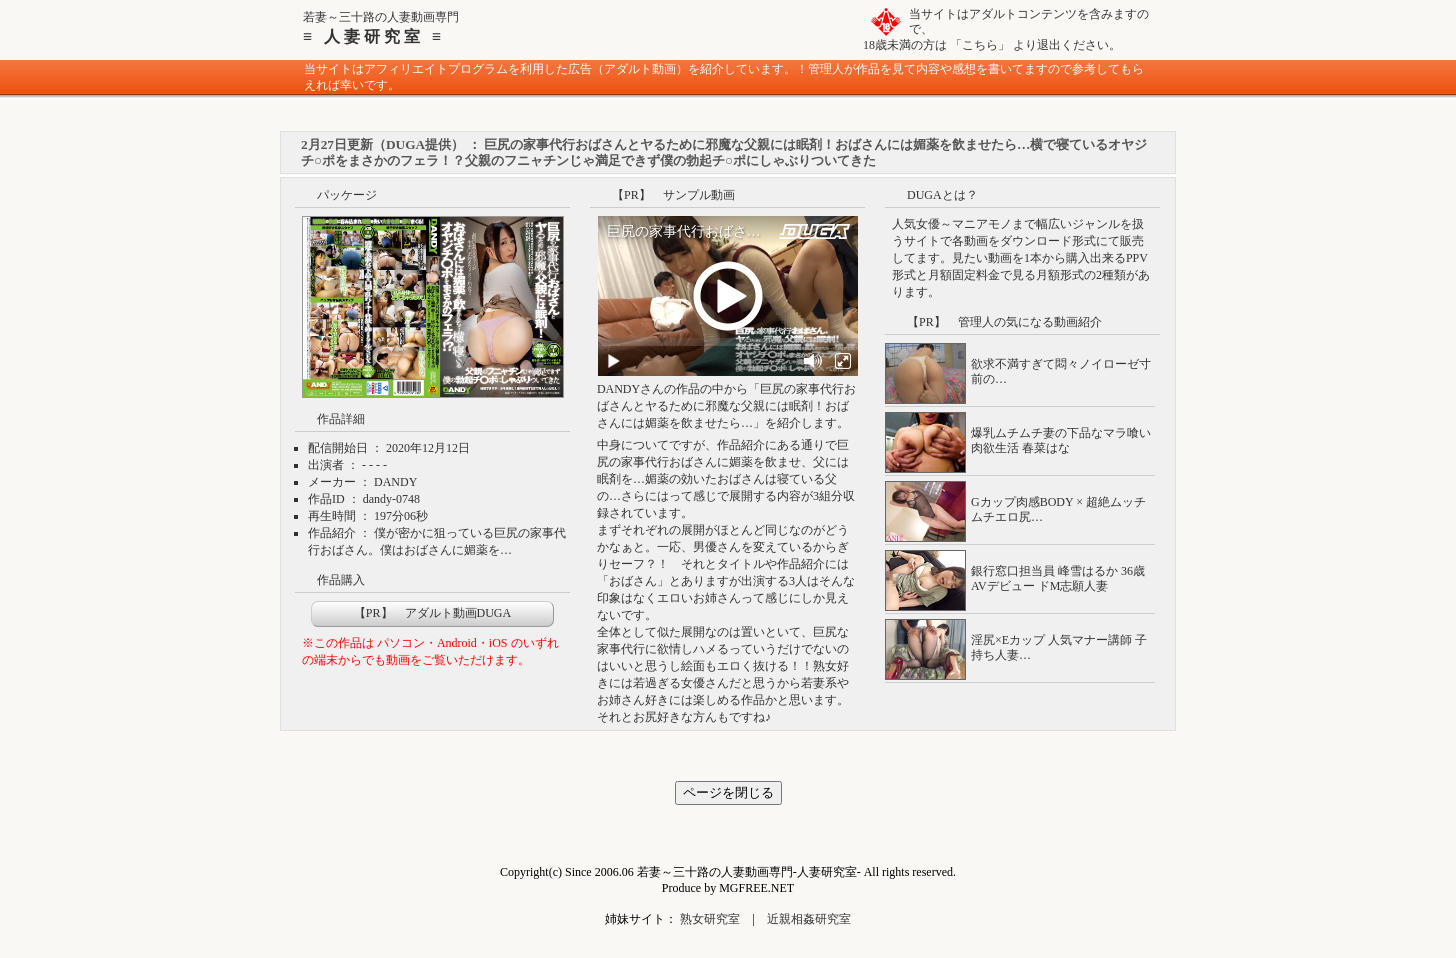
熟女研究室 (710, 919)
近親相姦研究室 (809, 919)
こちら (980, 45)
